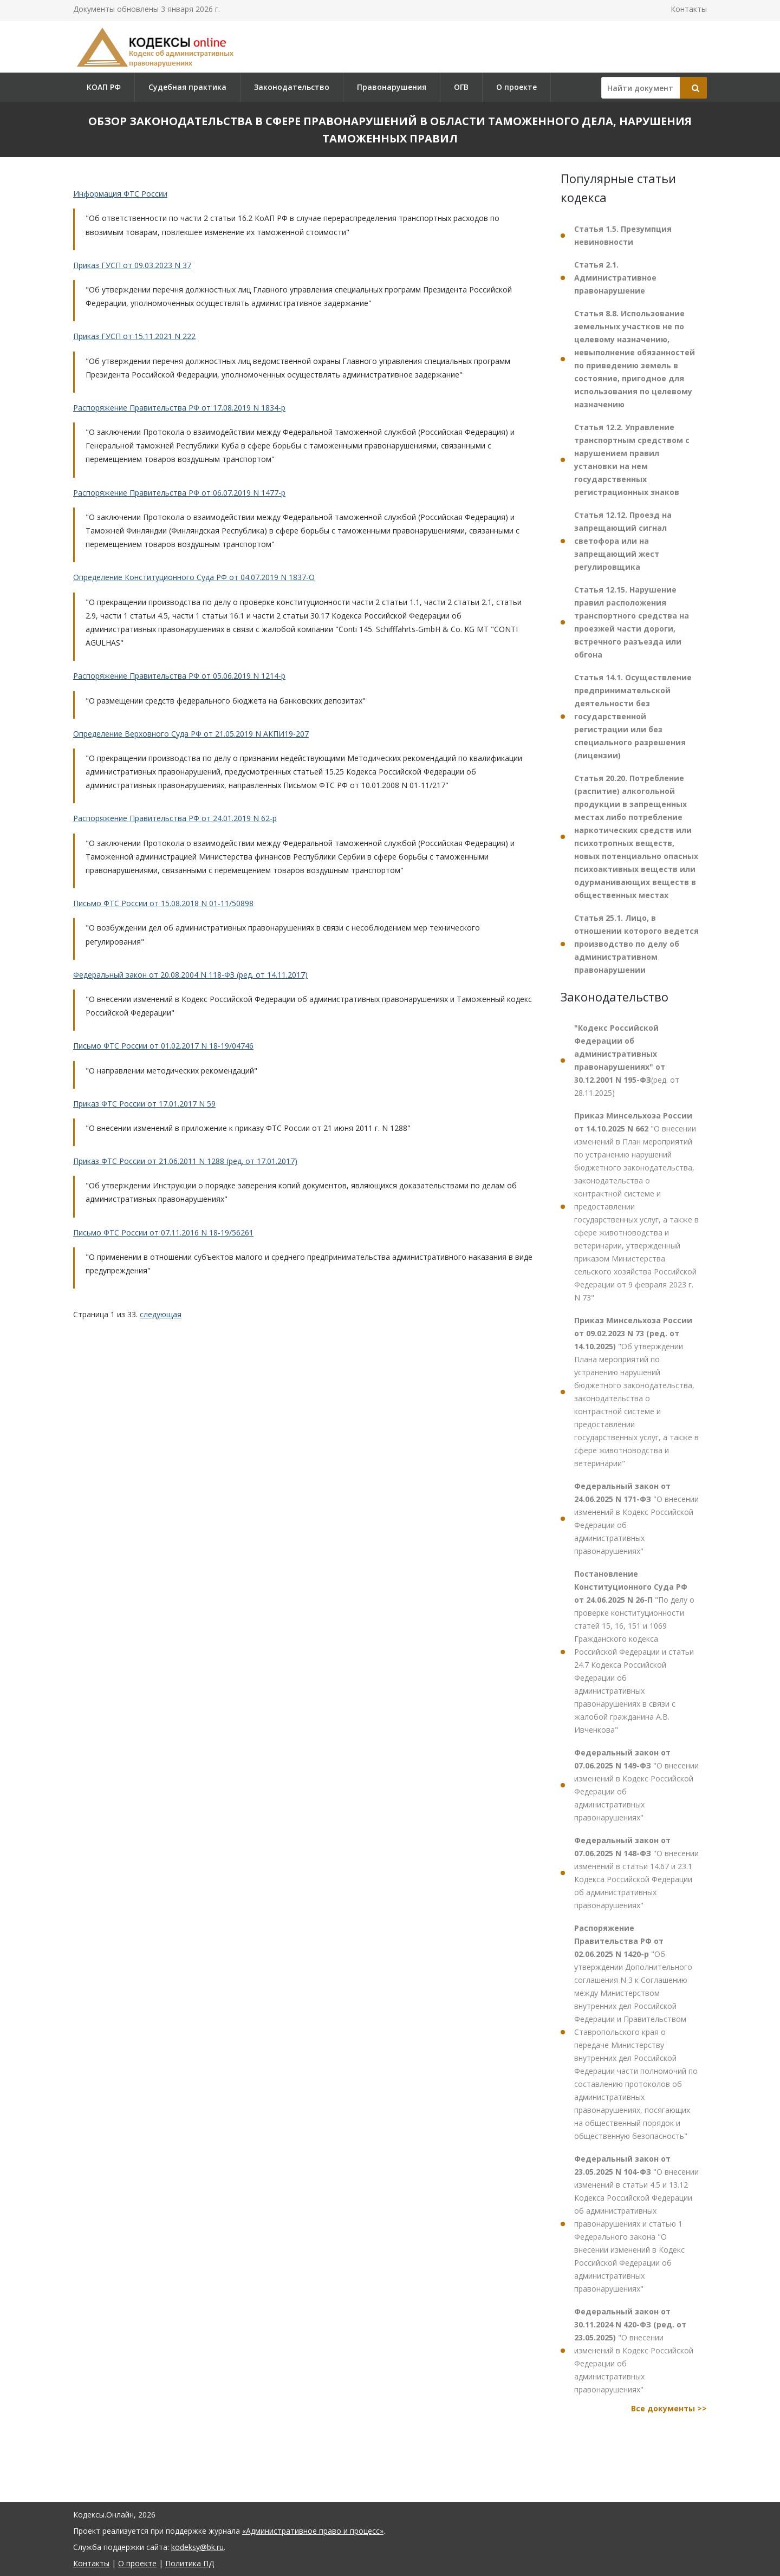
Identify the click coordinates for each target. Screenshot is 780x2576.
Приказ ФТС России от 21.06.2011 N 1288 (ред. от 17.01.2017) (185, 1161)
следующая (160, 1314)
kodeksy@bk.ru (197, 2547)
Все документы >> (669, 2408)
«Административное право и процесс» (313, 2531)
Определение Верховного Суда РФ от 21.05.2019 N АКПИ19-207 (191, 733)
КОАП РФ (104, 87)
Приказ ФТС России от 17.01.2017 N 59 (144, 1103)
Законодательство (291, 87)
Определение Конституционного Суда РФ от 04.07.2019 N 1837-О (194, 577)
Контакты (689, 9)
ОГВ (461, 87)
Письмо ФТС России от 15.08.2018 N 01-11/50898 (163, 903)
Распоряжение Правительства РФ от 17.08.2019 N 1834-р (179, 407)
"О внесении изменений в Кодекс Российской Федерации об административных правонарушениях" (636, 1518)
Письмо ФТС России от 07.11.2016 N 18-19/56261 (163, 1232)
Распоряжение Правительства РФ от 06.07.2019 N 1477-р (179, 492)
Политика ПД (189, 2563)
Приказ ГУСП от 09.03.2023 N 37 (132, 265)
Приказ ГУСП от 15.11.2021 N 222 (134, 336)
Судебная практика (187, 87)
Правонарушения (391, 87)
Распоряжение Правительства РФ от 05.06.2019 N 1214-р (179, 676)
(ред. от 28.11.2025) (626, 1060)
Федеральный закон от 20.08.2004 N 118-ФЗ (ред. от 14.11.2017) (190, 975)
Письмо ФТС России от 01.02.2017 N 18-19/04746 (163, 1045)
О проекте (516, 87)
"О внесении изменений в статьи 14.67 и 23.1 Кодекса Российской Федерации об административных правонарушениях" (636, 1872)
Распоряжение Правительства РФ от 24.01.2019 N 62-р (175, 818)
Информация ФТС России (120, 193)
